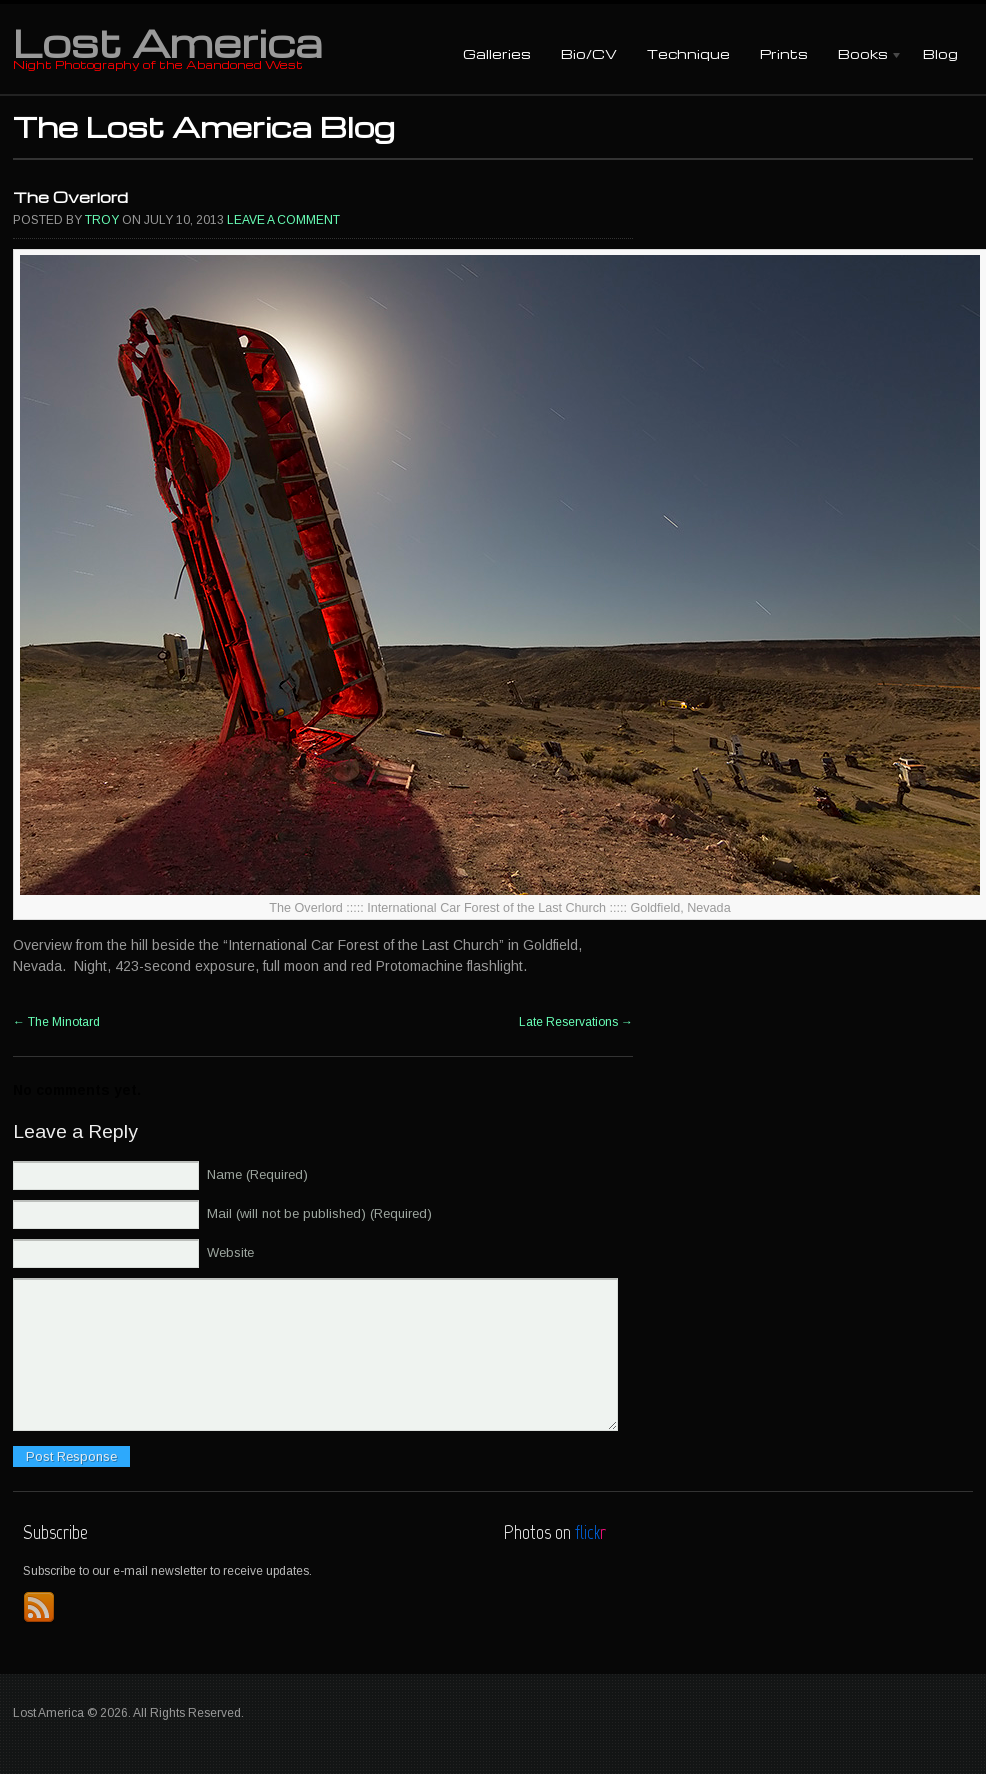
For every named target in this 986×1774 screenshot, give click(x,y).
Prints (784, 53)
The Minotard (56, 1022)
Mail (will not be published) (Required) (319, 1213)
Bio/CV (589, 53)
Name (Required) (257, 1174)
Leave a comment (283, 220)
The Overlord (70, 197)
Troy (102, 220)
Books (863, 55)
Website (230, 1252)
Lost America (167, 42)
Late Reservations (576, 1022)
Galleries (497, 53)
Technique (688, 53)
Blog (940, 53)
